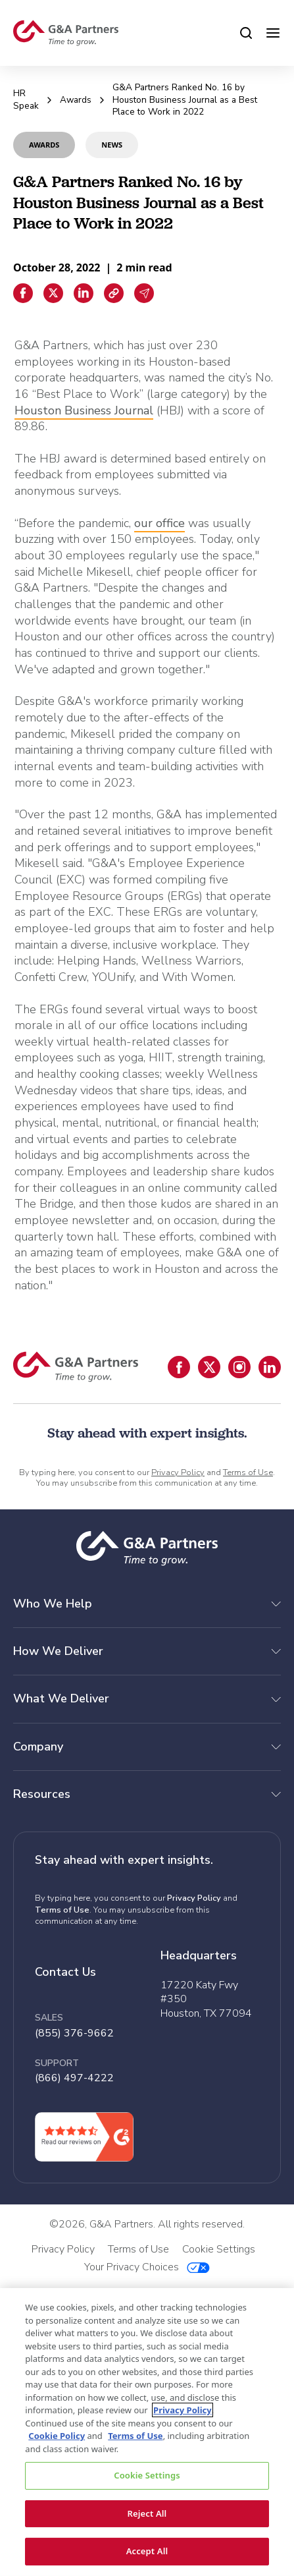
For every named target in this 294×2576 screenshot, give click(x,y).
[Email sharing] (144, 293)
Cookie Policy (56, 2436)
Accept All (147, 2551)
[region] (147, 2432)
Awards (75, 100)
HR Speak (26, 99)
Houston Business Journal (83, 410)
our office (159, 523)
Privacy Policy (178, 1472)
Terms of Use (248, 1472)
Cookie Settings (147, 2475)
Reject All (147, 2513)
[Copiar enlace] (114, 293)
